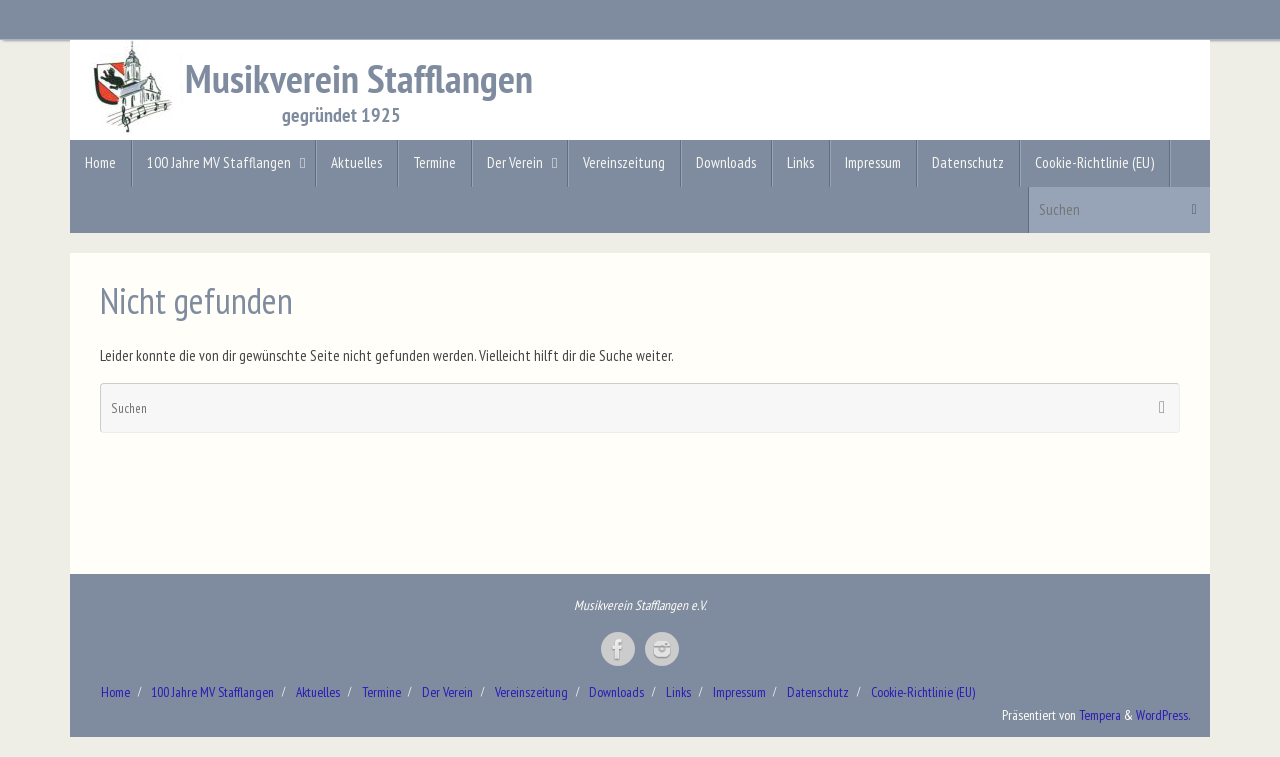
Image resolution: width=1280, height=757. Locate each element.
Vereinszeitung (531, 692)
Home (115, 692)
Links (678, 692)
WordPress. (1163, 715)
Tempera (1100, 715)
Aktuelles (318, 692)
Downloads (616, 692)
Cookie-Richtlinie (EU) (923, 692)
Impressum (739, 692)
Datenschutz (818, 692)
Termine (381, 692)
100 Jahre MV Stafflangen (212, 692)
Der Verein (447, 692)
